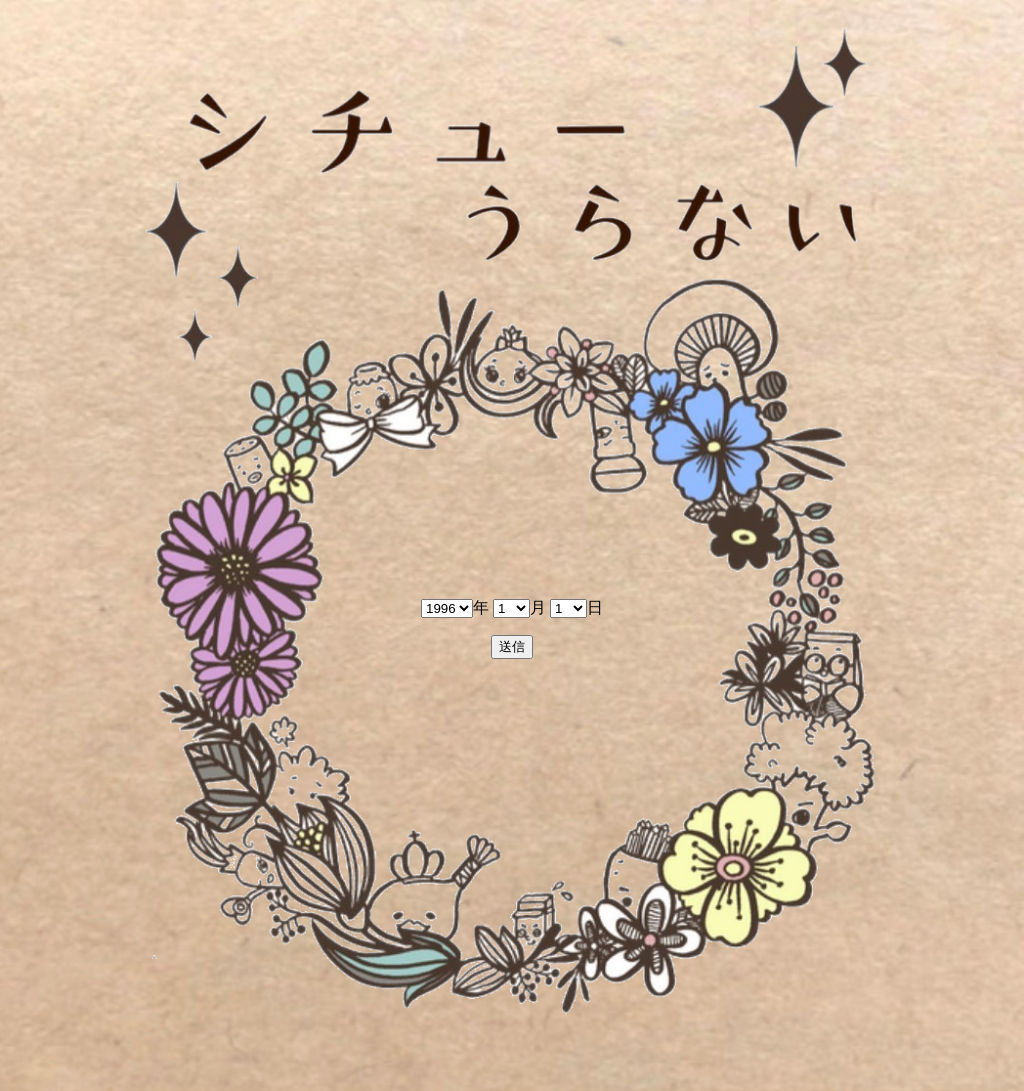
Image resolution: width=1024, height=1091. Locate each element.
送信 (512, 646)
